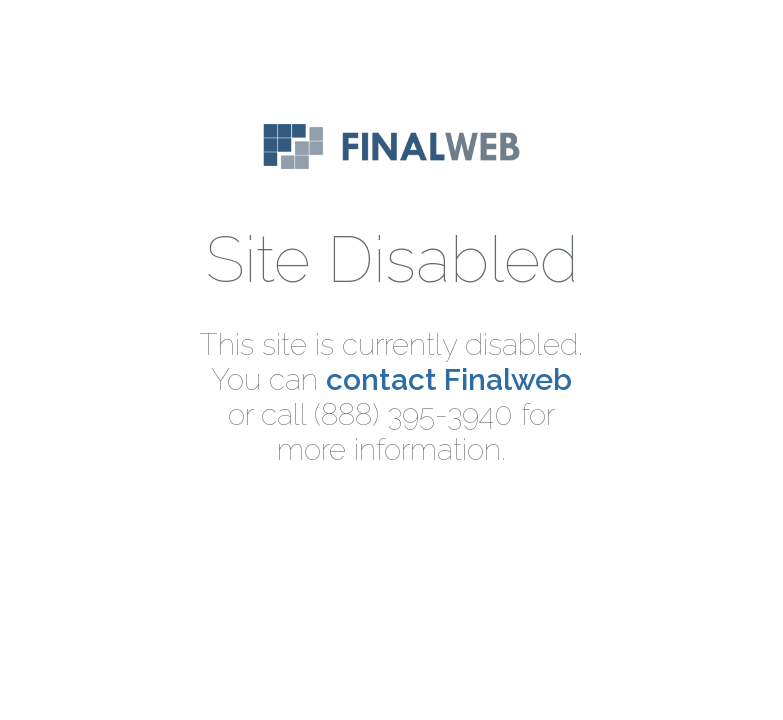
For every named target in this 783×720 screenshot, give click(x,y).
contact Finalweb (449, 379)
